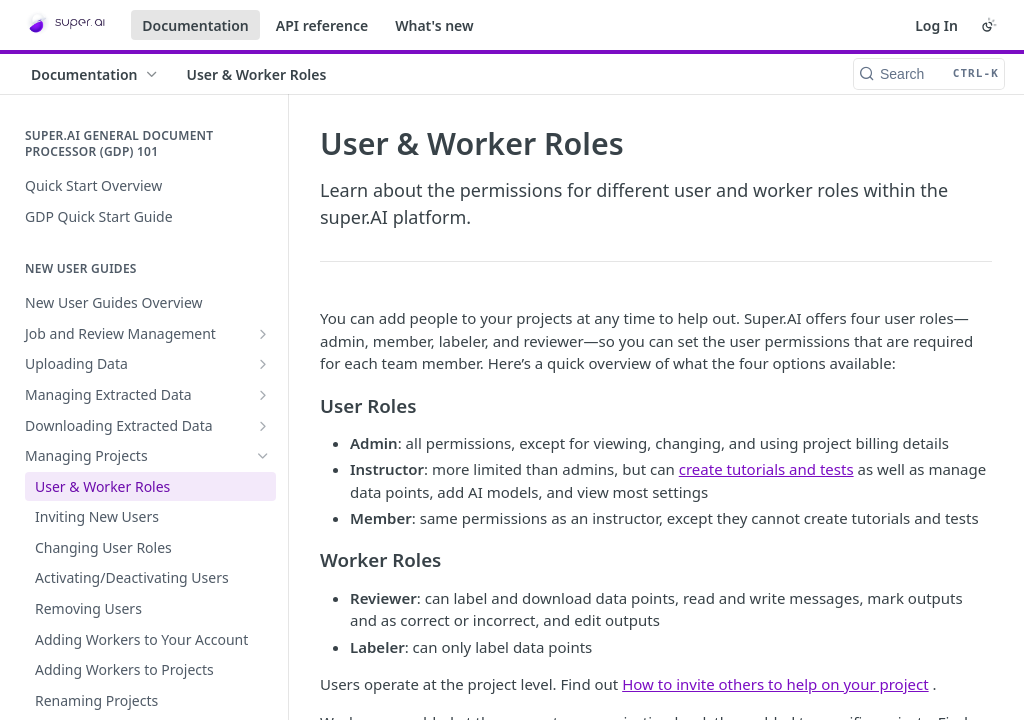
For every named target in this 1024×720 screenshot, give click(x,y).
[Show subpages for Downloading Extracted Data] (263, 426)
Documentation (195, 25)
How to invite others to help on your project (775, 684)
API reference (322, 25)
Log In (936, 25)
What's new (434, 25)
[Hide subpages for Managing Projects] (263, 456)
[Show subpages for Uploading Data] (263, 364)
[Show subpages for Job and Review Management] (263, 334)
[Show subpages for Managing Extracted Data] (263, 395)
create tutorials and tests (766, 469)
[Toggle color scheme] (989, 25)
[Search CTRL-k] (929, 74)
